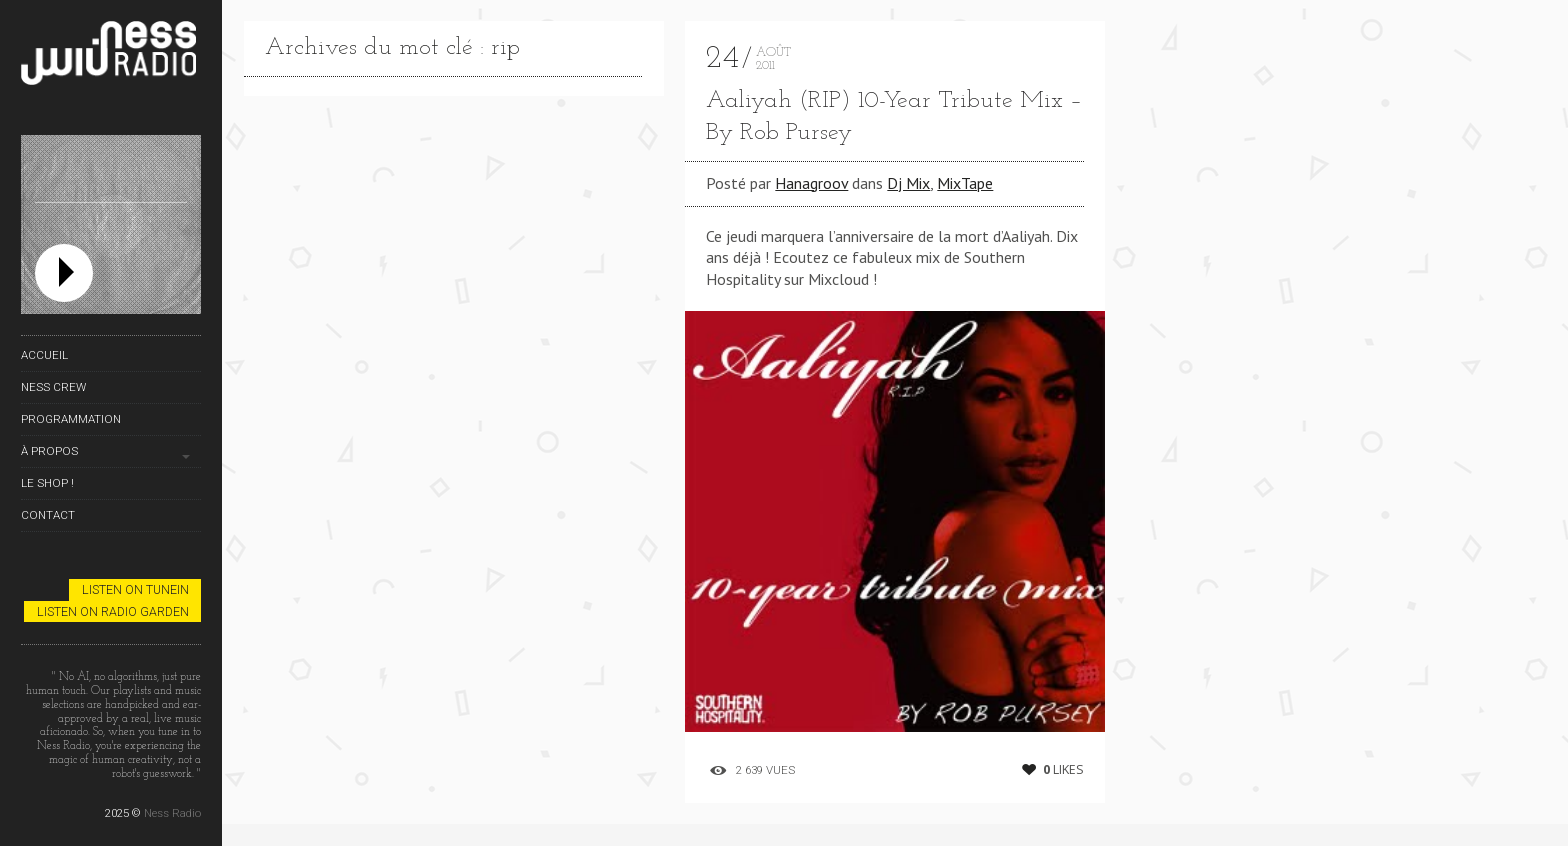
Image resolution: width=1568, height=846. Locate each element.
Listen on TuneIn (135, 589)
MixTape (965, 183)
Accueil (44, 355)
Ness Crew (53, 387)
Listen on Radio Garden (113, 611)
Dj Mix (908, 183)
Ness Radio (172, 813)
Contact (48, 515)
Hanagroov (811, 183)
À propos (49, 451)
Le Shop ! (47, 483)
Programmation (71, 419)
